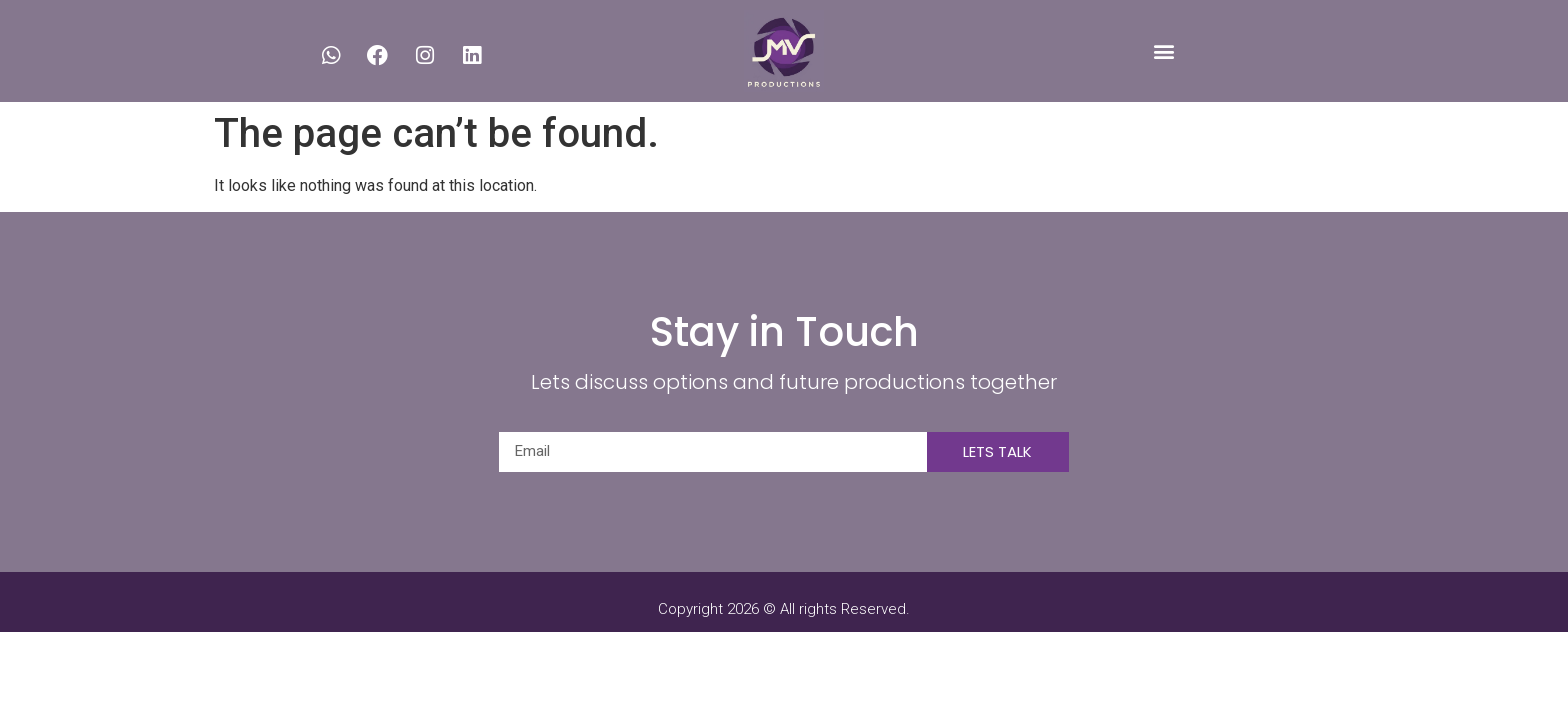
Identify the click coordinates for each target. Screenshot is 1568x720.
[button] (1163, 50)
